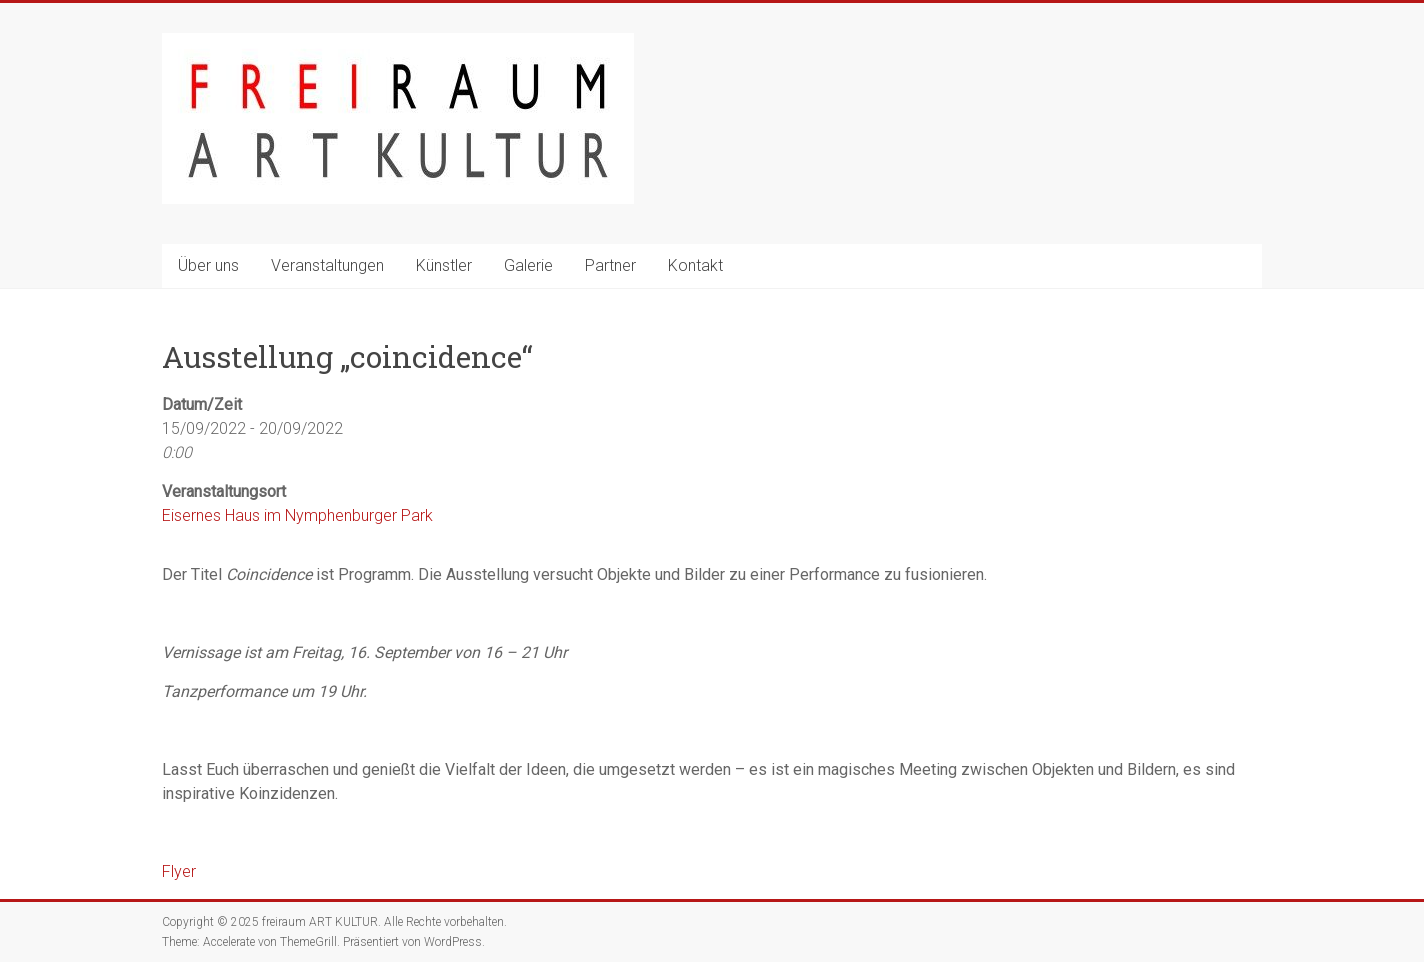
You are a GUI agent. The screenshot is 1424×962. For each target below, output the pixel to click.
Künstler (444, 265)
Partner (610, 265)
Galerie (528, 265)
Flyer (179, 871)
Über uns (208, 265)
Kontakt (695, 265)
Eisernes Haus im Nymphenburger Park (297, 515)
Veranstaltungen (327, 265)
